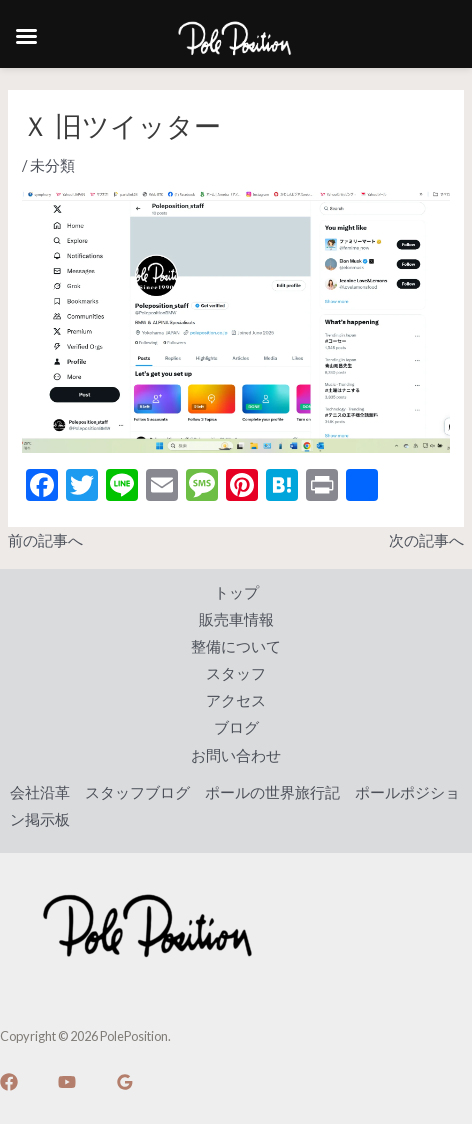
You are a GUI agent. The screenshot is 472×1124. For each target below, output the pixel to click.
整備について (236, 646)
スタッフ (236, 673)
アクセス (236, 700)
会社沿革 (40, 792)
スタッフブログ (137, 792)
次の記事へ (426, 540)
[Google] (125, 1082)
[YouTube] (67, 1082)
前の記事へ (45, 540)
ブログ (236, 727)
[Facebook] (9, 1082)
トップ (236, 592)
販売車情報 (236, 619)
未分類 (52, 165)
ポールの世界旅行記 (272, 792)
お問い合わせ (236, 755)
